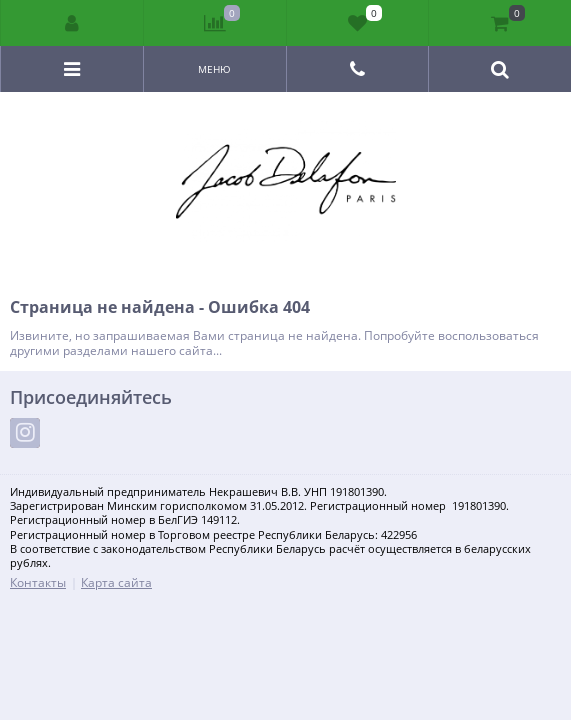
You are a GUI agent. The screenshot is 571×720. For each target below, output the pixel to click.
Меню (214, 69)
